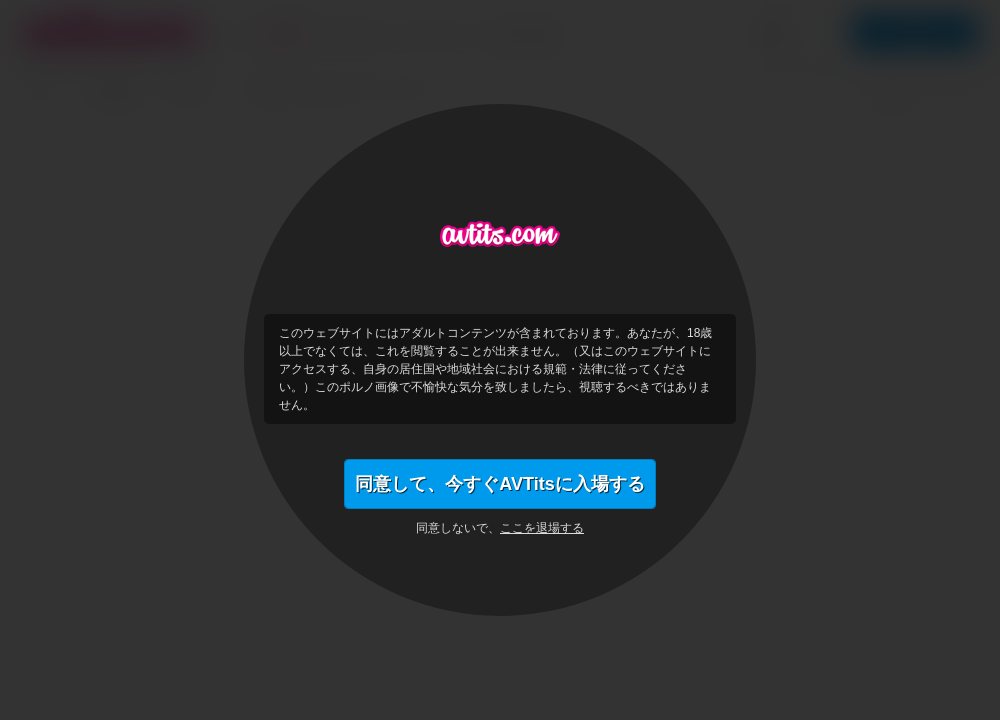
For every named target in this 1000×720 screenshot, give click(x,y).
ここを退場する (542, 528)
